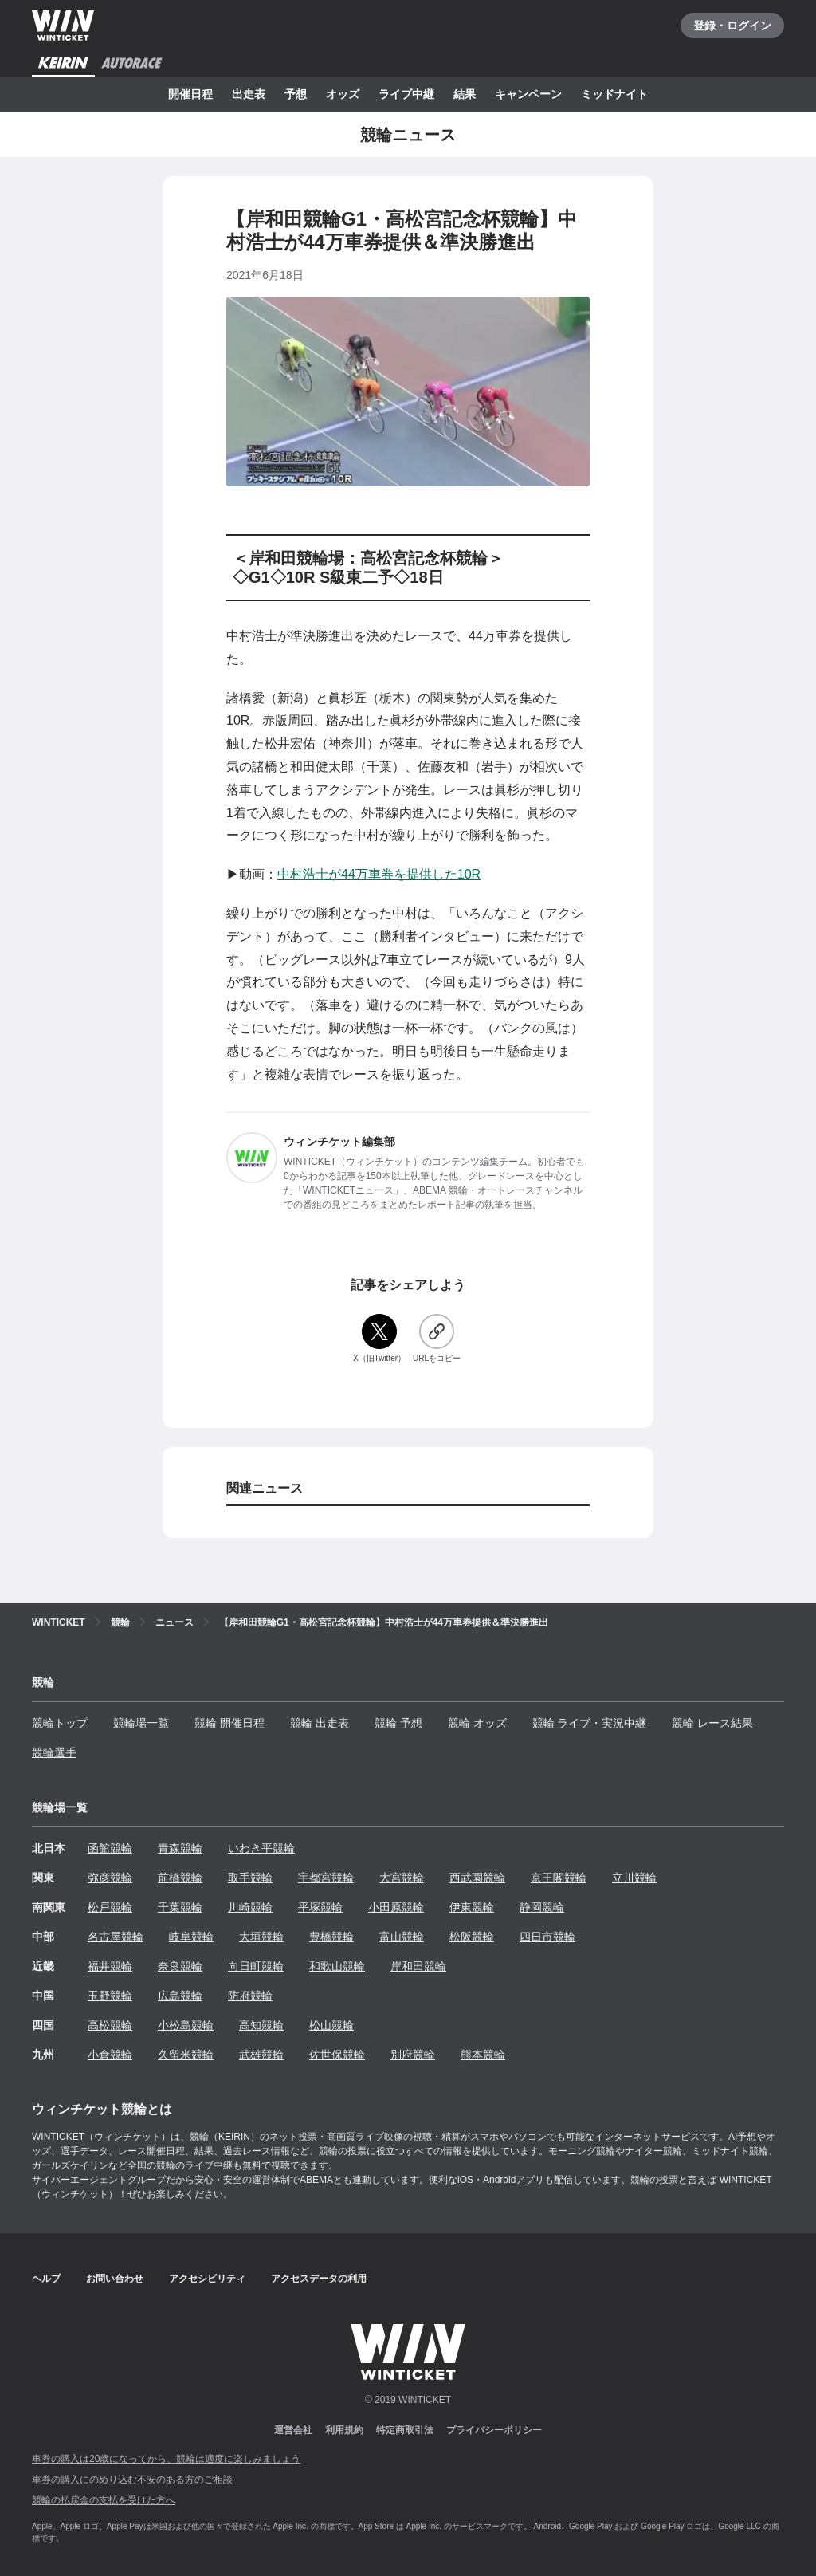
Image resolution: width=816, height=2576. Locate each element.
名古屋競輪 (115, 1936)
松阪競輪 (471, 1936)
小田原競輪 (396, 1907)
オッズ (342, 94)
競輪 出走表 (319, 1723)
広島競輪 (180, 1995)
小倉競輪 (110, 2054)
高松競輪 (110, 2025)
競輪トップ (60, 1723)
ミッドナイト (614, 94)
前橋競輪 (180, 1877)
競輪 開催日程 (229, 1723)
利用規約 (344, 2430)
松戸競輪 (110, 1907)
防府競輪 (250, 1995)
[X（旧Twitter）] (379, 1339)
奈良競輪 (180, 1966)
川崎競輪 (250, 1907)
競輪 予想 (398, 1723)
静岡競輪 (542, 1907)
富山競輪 (401, 1936)
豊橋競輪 (331, 1936)
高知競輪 (261, 2025)
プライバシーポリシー (494, 2430)
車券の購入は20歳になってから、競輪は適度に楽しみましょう (166, 2458)
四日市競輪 (547, 1936)
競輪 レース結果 (712, 1723)
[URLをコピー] (437, 1339)
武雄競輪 (261, 2054)
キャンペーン (528, 94)
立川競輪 (634, 1877)
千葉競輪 (180, 1907)
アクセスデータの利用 (319, 2278)
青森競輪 (180, 1848)
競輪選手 (54, 1752)
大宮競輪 (401, 1877)
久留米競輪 (186, 2054)
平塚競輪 (320, 1907)
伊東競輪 (471, 1907)
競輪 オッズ (477, 1723)
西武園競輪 (477, 1877)
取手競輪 (250, 1877)
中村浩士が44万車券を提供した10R (379, 874)
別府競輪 (412, 2054)
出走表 (248, 94)
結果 (464, 94)
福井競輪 (110, 1966)
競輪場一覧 (141, 1723)
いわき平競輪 (261, 1848)
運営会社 (293, 2430)
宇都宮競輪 (326, 1877)
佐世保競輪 (337, 2054)
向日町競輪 (256, 1966)
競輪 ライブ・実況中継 (589, 1723)
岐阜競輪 (191, 1936)
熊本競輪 (483, 2054)
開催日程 (190, 94)
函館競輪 (110, 1848)
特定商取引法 (405, 2430)
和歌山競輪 (337, 1966)
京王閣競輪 (558, 1877)
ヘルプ (46, 2278)
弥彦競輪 (110, 1877)
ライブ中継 (406, 94)
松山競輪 (331, 2025)
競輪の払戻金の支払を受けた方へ (103, 2500)
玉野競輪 (110, 1995)
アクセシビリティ (207, 2278)
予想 (295, 94)
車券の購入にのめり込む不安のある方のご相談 (132, 2479)
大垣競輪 (261, 1936)
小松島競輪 (186, 2025)
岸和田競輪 (418, 1966)
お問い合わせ (114, 2278)
